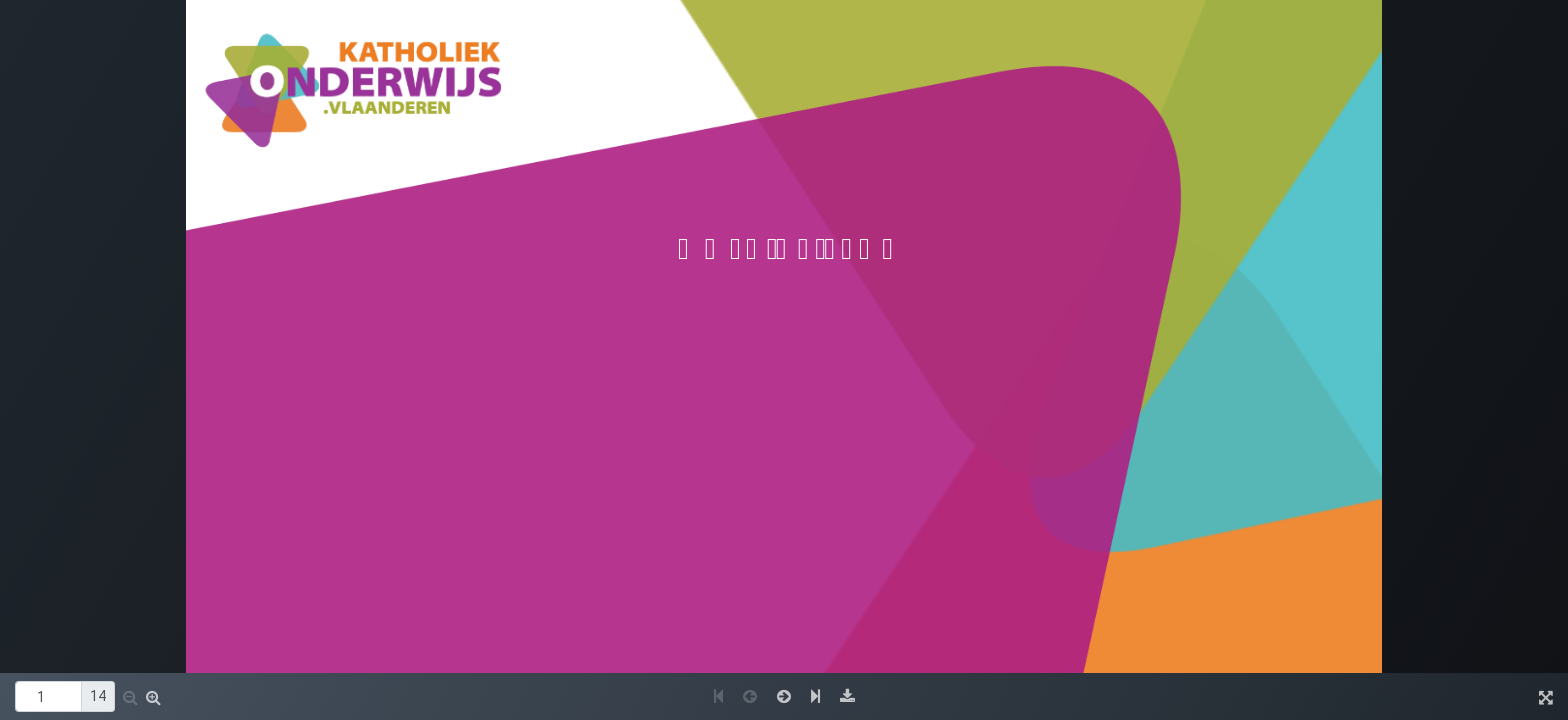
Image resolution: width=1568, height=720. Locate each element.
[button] (130, 697)
